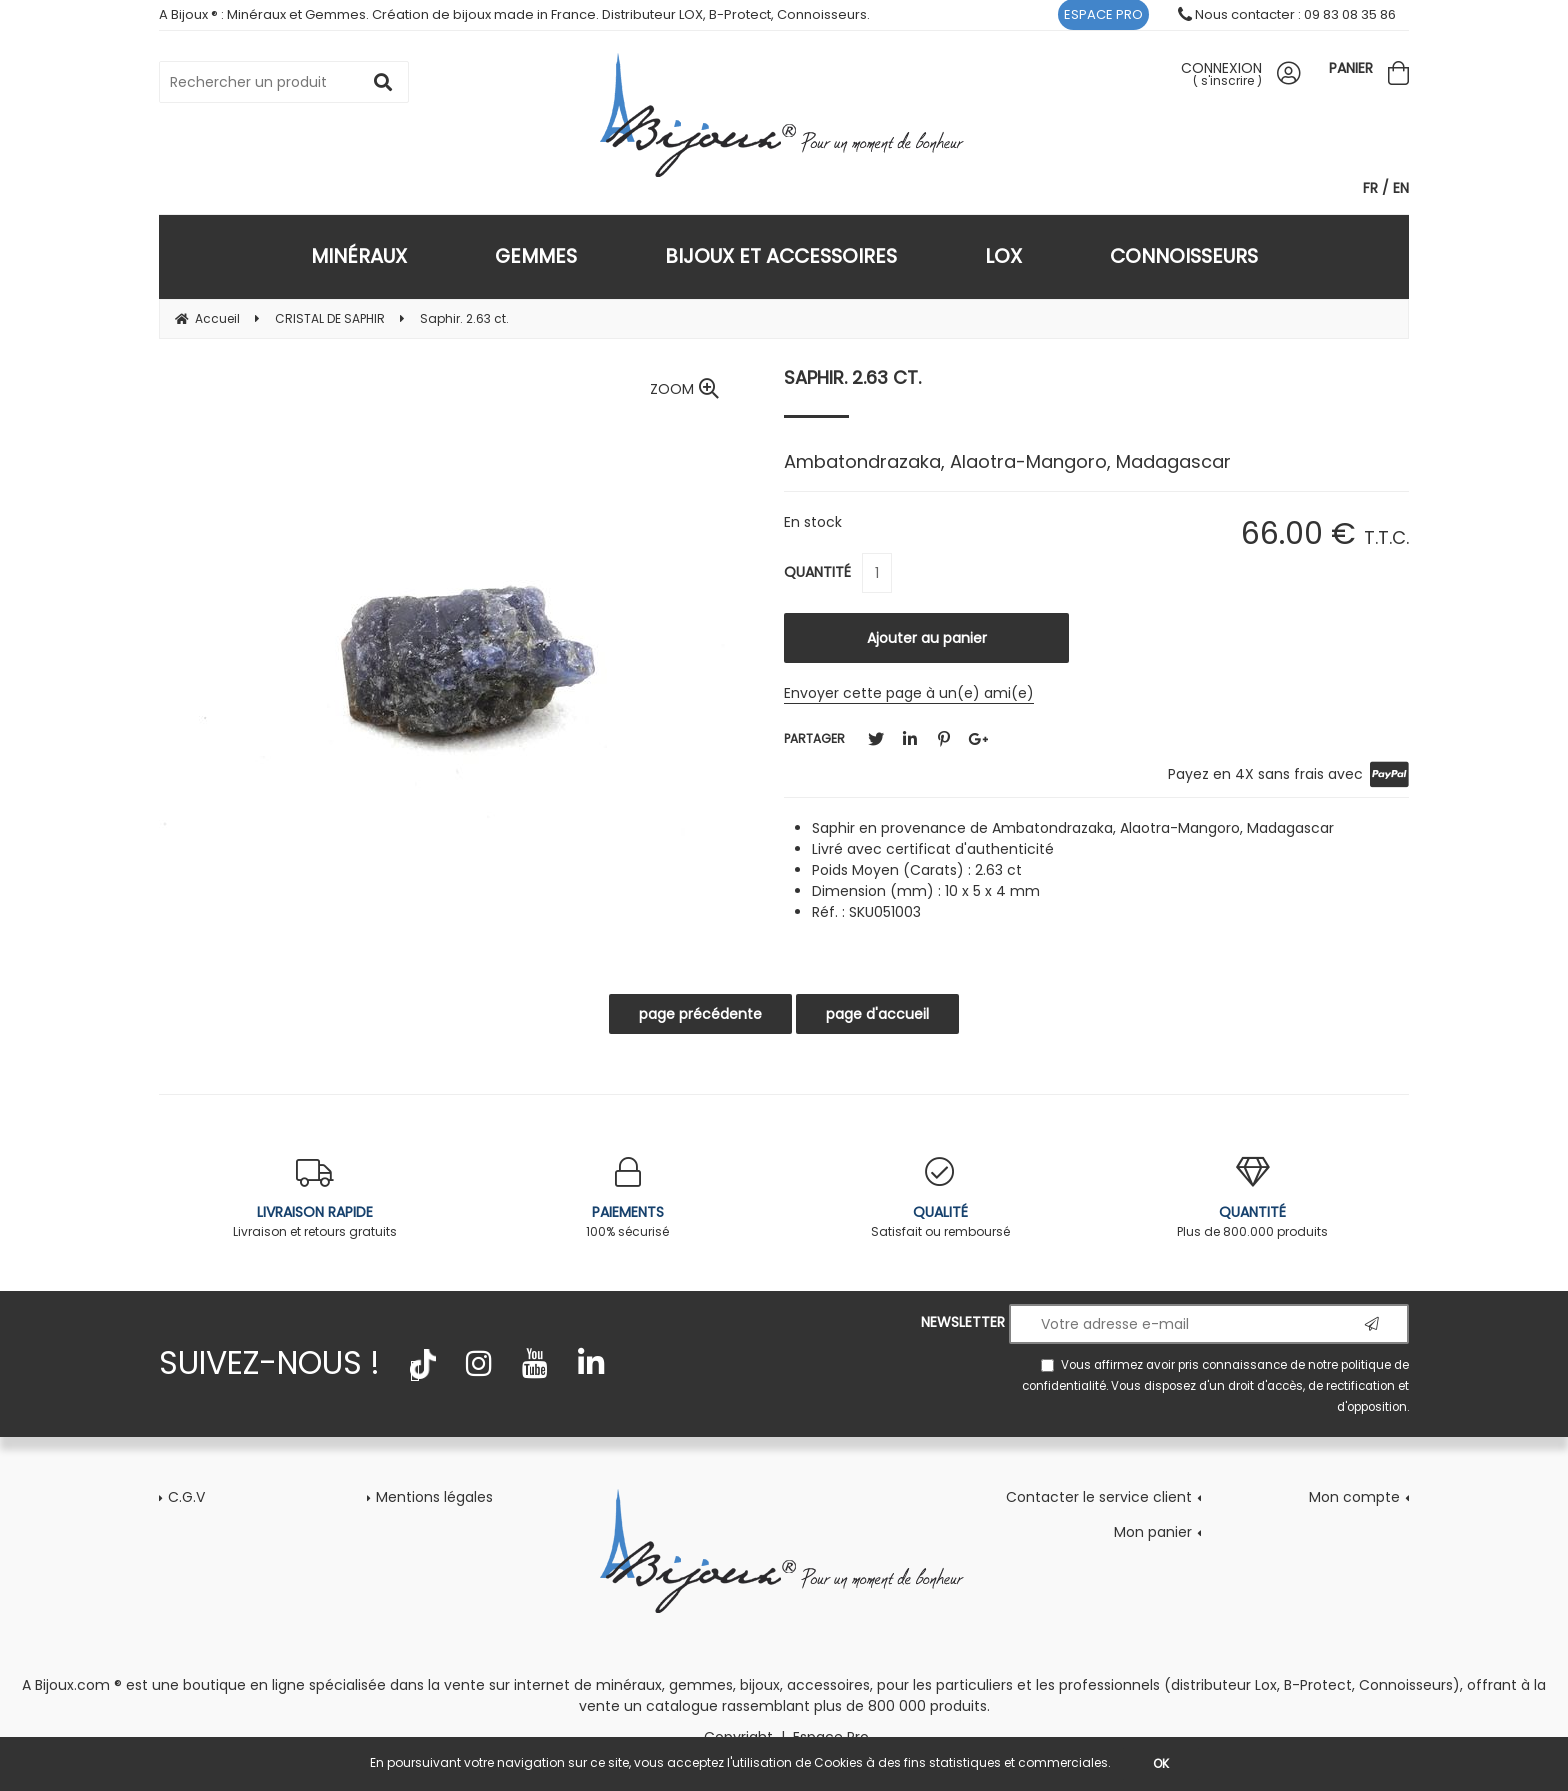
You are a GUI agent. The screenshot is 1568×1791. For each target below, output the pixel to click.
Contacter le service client (1099, 1497)
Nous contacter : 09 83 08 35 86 (1287, 14)
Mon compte (1354, 1497)
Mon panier (1153, 1532)
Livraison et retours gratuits (315, 1198)
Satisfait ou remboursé (940, 1198)
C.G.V (186, 1497)
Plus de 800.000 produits (1253, 1198)
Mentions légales (434, 1497)
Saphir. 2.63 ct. (852, 377)
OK (1161, 1763)
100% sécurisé (628, 1198)
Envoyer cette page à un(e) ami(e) (909, 693)
